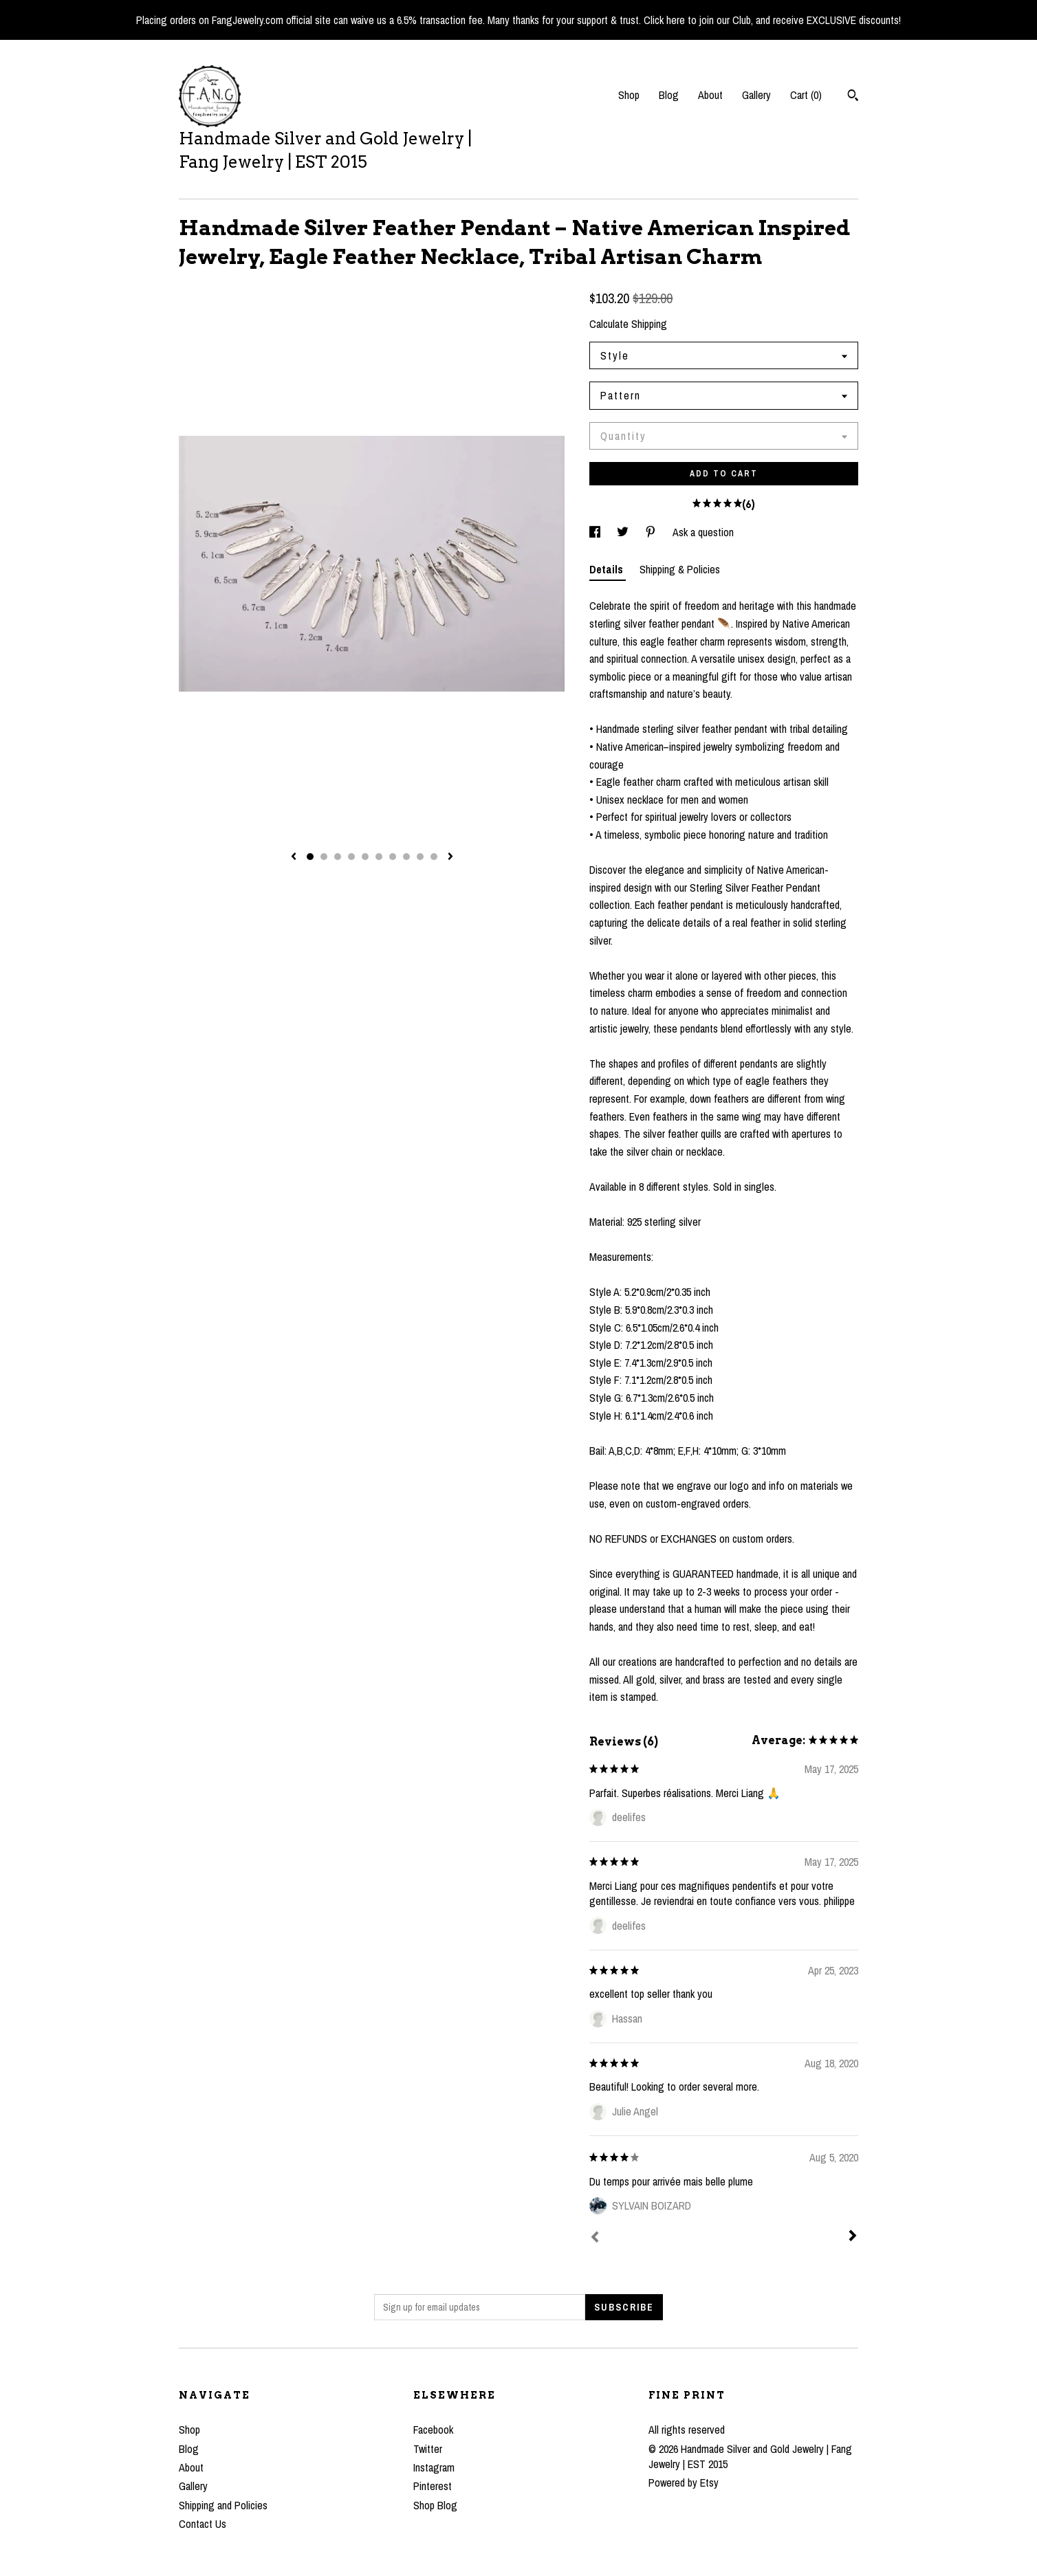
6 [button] (378, 856)
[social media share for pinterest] (652, 532)
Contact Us (202, 2523)
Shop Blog (435, 2505)
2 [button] (323, 856)
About (710, 94)
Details (607, 569)
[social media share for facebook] (596, 532)
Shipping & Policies (680, 569)
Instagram (434, 2467)
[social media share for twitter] (624, 532)
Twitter (427, 2448)
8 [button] (406, 856)
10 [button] (433, 856)
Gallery (756, 94)
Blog (669, 94)
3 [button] (337, 856)
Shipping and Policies (223, 2505)
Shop (629, 94)
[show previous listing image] (293, 857)
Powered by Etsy (683, 2482)
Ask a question (703, 532)
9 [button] (420, 856)
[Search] (853, 96)
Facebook (433, 2429)
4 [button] (351, 856)
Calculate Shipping (628, 323)
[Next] (852, 2237)
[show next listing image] (450, 857)
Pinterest (432, 2486)
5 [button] (365, 856)
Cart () (806, 94)
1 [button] (310, 856)
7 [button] (392, 856)
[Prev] (594, 2238)
